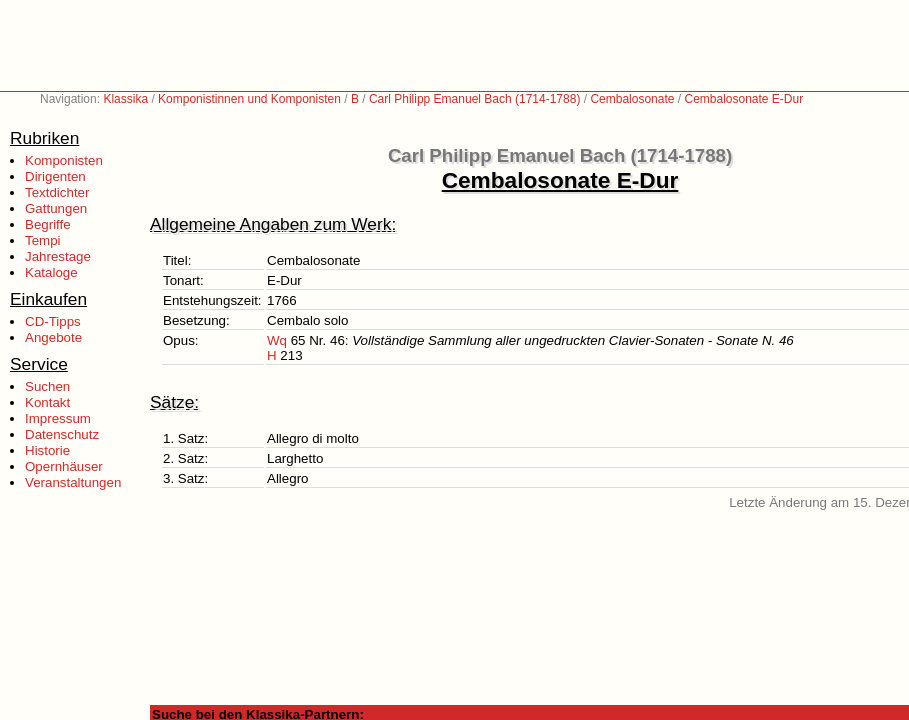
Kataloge (51, 272)
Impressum (58, 418)
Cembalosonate (632, 99)
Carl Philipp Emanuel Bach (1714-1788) (474, 99)
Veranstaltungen (73, 482)
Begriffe (48, 224)
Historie (47, 450)
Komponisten (64, 160)
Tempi (43, 240)
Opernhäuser (64, 466)
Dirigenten (55, 176)
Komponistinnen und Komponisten (249, 99)
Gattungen (56, 208)
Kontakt (47, 402)
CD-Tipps (53, 321)
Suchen (47, 386)
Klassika (125, 99)
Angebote (53, 337)
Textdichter (57, 192)
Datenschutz (62, 434)
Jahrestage (58, 256)
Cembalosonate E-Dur (743, 99)
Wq (277, 340)
